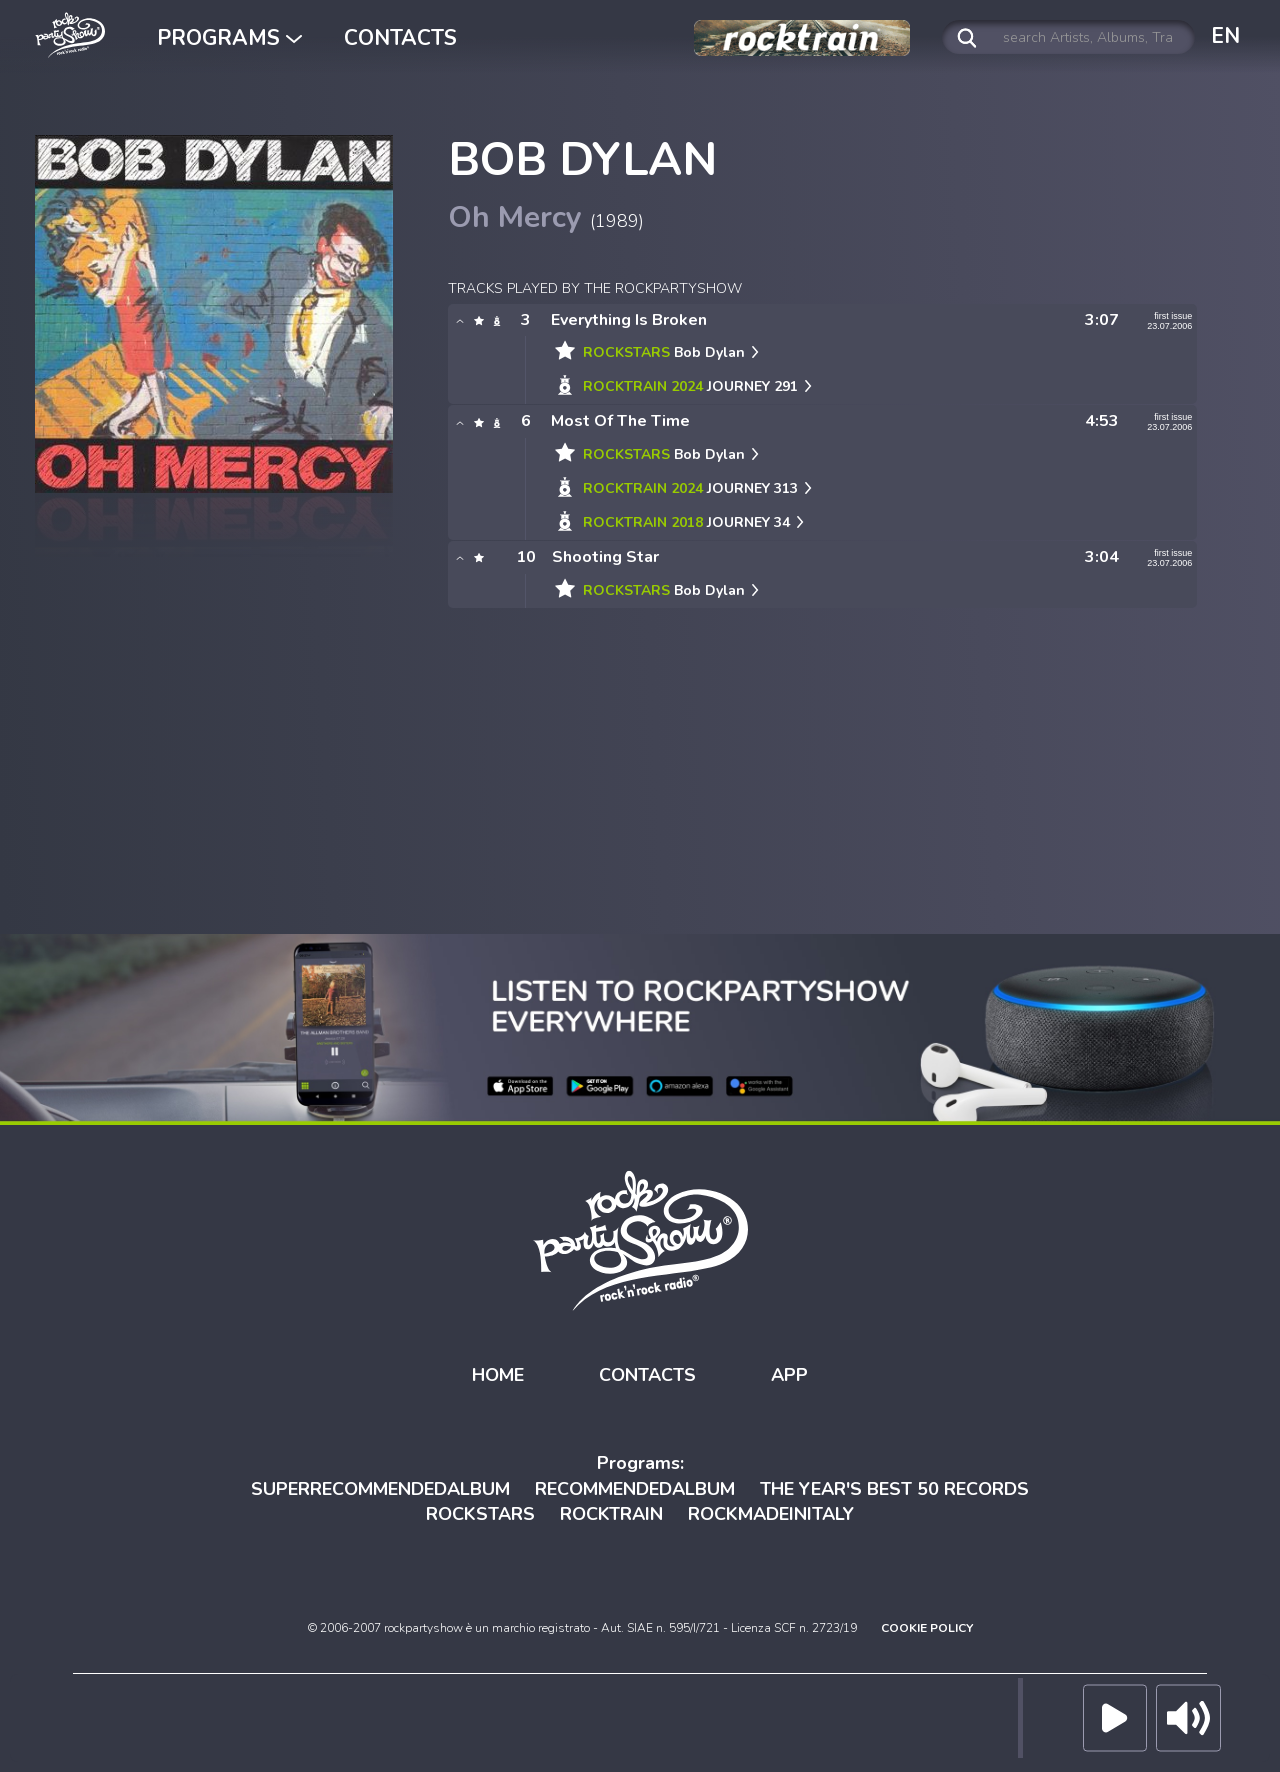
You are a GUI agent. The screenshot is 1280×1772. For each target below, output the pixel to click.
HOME (498, 1375)
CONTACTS (400, 38)
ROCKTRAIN (611, 1514)
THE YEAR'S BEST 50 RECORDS (894, 1489)
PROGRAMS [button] (229, 38)
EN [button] (1225, 36)
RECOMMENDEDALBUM (635, 1489)
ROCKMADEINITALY (771, 1514)
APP (789, 1375)
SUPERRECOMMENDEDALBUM (380, 1489)
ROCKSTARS (480, 1514)
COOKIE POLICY (927, 1628)
